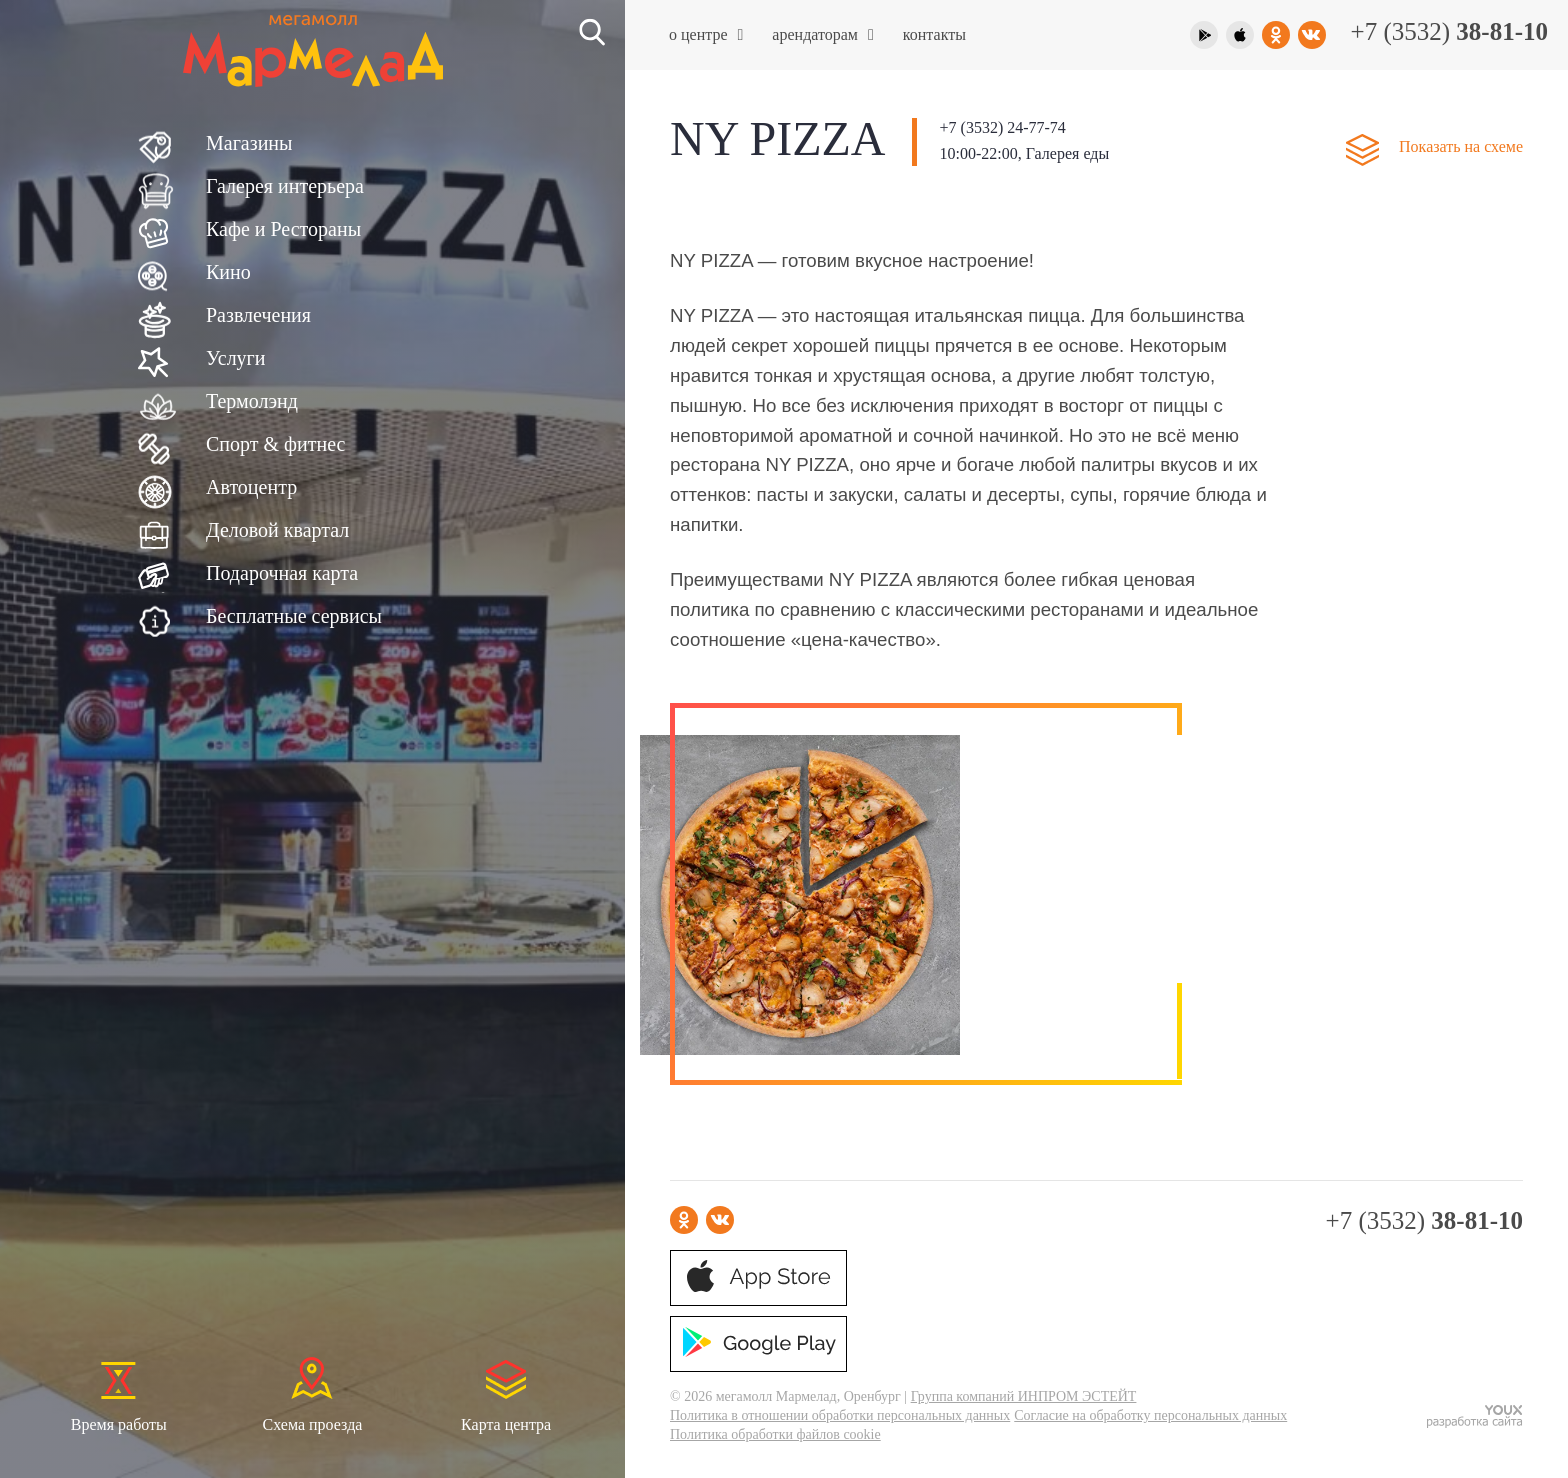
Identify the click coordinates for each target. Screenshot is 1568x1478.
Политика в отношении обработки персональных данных (840, 1415)
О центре (706, 34)
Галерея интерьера (285, 186)
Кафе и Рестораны (283, 229)
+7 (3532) (1449, 31)
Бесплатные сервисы (294, 616)
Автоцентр (251, 487)
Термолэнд (252, 401)
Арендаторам (822, 34)
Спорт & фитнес (275, 444)
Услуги (236, 358)
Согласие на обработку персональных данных (1150, 1415)
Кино (228, 272)
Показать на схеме (1461, 146)
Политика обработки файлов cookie (775, 1434)
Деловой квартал (277, 530)
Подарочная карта (282, 573)
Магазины (249, 143)
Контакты (934, 34)
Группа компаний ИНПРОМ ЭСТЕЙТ (1024, 1396)
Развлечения (258, 315)
